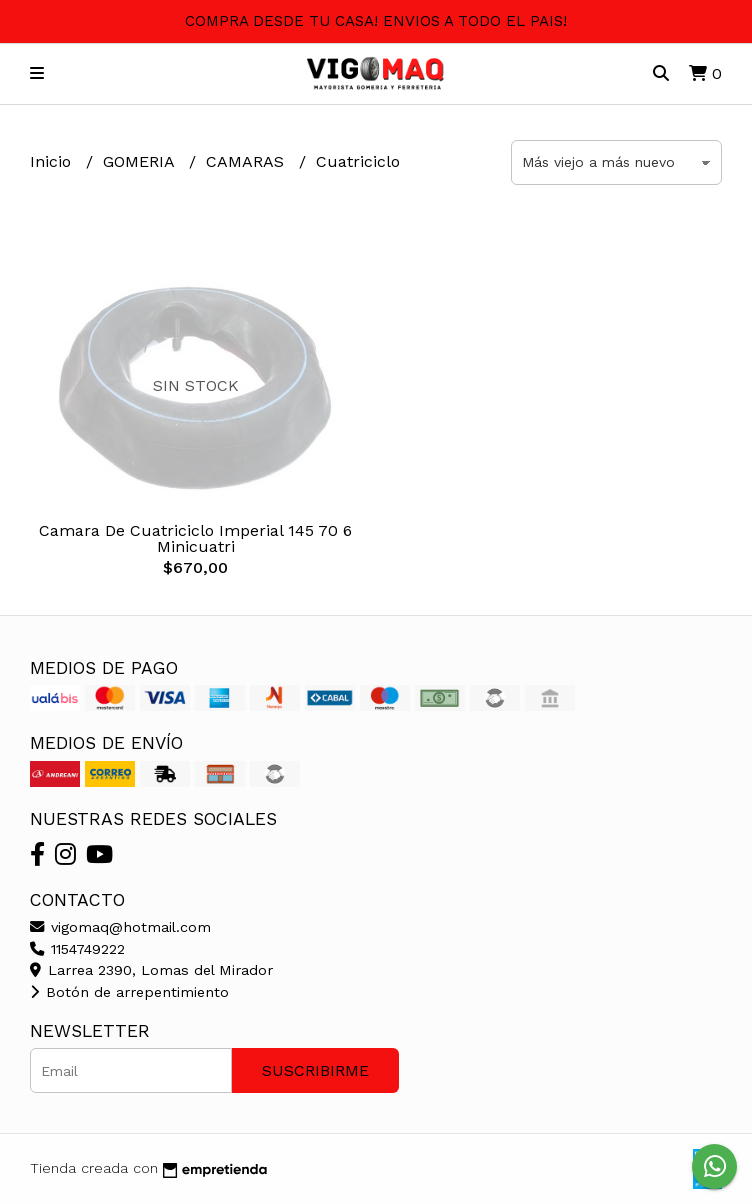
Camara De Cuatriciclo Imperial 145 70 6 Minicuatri (195, 538)
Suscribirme (315, 1070)
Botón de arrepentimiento (129, 992)
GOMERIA (141, 161)
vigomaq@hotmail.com (120, 927)
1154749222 (77, 949)
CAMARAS (247, 161)
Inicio (53, 161)
